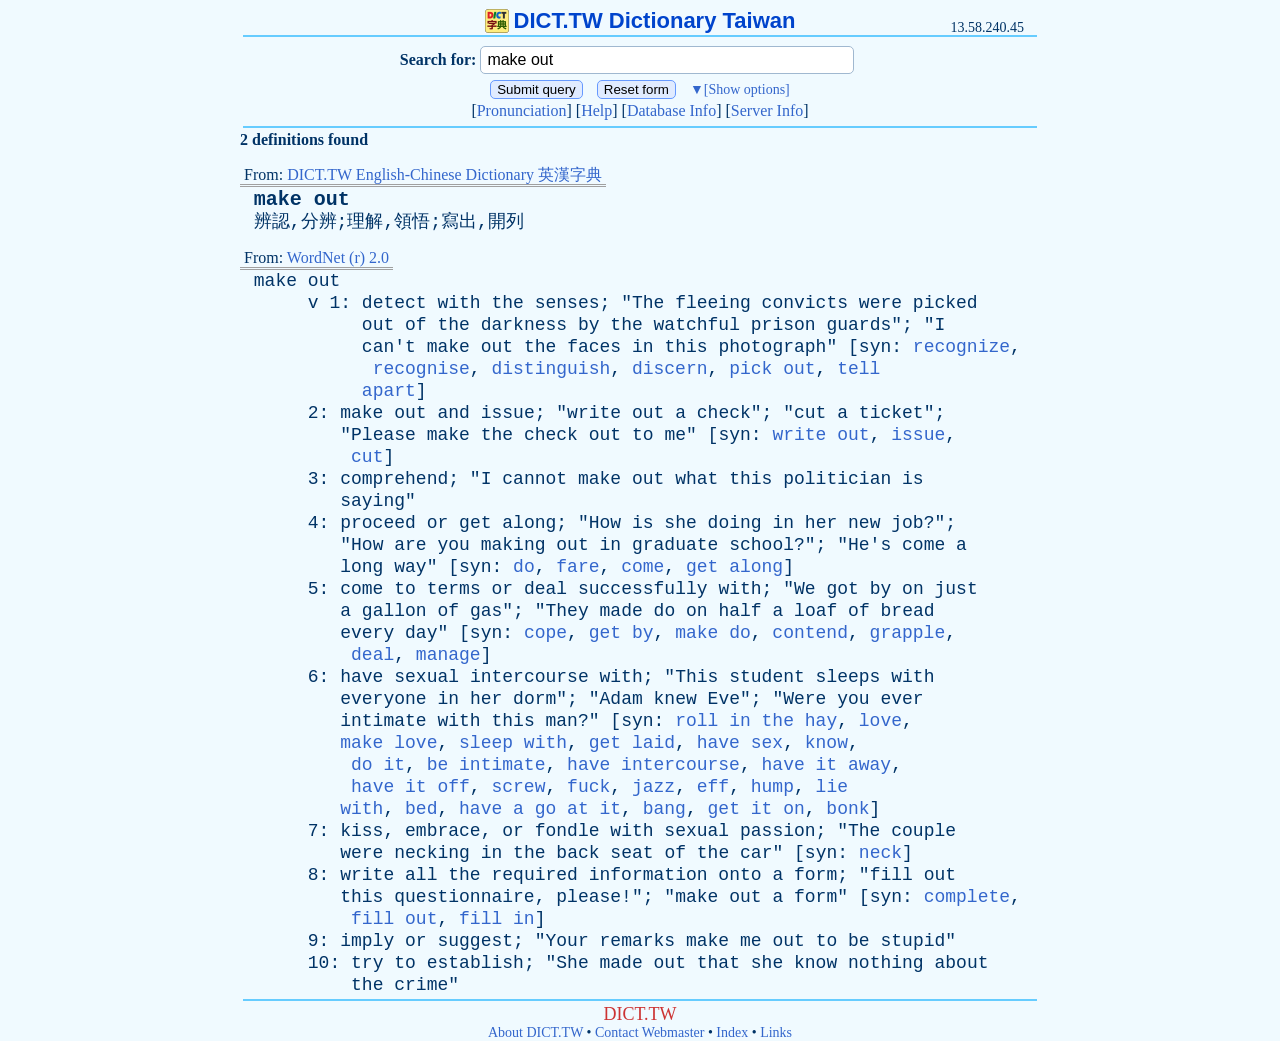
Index (732, 1032)
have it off (410, 787)
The (648, 303)
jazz (653, 787)
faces (594, 347)
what (696, 479)
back (577, 853)
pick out (772, 369)
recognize (961, 347)
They (567, 611)
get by (621, 633)
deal (545, 589)
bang (664, 809)
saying (372, 501)
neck (880, 853)
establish (475, 963)
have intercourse (653, 765)
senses (567, 303)
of (416, 325)
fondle (567, 831)
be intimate (486, 765)
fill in (497, 919)
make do (713, 633)
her (821, 523)
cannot (534, 479)
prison (783, 325)
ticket (891, 413)
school (761, 545)
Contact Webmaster (649, 1032)
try (367, 963)
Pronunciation (522, 110)
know (826, 743)
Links (776, 1032)
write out (820, 435)
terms (454, 589)
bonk (847, 809)
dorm (534, 699)
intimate (383, 721)
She (572, 963)
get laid (632, 743)
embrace (443, 831)
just (956, 589)
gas (486, 611)
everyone (383, 699)
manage (448, 655)
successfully (643, 589)
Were (804, 699)
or (438, 523)
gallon (394, 611)
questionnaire (464, 897)
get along (734, 567)
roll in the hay (756, 721)
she (680, 523)
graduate (675, 545)
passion (778, 831)
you (453, 545)
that (718, 963)
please (588, 897)
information (648, 875)
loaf (815, 611)
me (675, 435)
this (685, 347)
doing (735, 523)
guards (858, 325)
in (643, 347)
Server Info (767, 110)
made (621, 611)
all (421, 875)
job (907, 523)
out (324, 281)
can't (389, 347)
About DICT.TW (535, 1032)
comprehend (394, 479)
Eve (724, 699)
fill (891, 875)
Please (383, 435)
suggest (475, 941)
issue (508, 413)
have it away (827, 765)
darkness (524, 325)
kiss (361, 831)
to (643, 435)
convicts (805, 303)
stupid (912, 941)
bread (908, 611)
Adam (621, 699)
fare (577, 567)
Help (596, 110)
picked (945, 303)
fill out (394, 919)
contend (810, 633)
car (756, 853)
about (961, 963)
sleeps (848, 677)
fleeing (713, 303)
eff (713, 787)
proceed (378, 523)
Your (567, 941)
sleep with (513, 743)
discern (670, 369)
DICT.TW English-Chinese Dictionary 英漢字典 (444, 174)
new (864, 523)
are (410, 545)
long (361, 567)
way (410, 567)
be (859, 941)
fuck (588, 787)
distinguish (550, 369)
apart (389, 391)
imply (367, 941)
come (923, 545)
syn (875, 347)
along (529, 523)
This (696, 677)
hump (772, 787)
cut (810, 413)
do (524, 567)
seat (631, 853)
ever (901, 699)
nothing (886, 963)
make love (388, 743)
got (842, 589)
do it (378, 765)
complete (967, 897)
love (880, 721)
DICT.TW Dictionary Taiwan (640, 20)
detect (394, 303)
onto (739, 875)
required (534, 875)
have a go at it (540, 809)
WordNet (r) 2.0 (338, 257)
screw (518, 787)
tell (858, 369)
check (724, 413)
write (594, 413)
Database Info (671, 110)
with (458, 303)
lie (832, 787)
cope (545, 633)
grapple (908, 633)
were (880, 303)
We (805, 589)
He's (869, 545)
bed (421, 809)
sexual (426, 677)
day (421, 633)
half (739, 611)
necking (432, 853)
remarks (638, 941)
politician (837, 479)
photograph (772, 347)
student (767, 677)
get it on (756, 809)
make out (302, 199)
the (508, 303)
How (605, 523)
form (815, 875)
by (589, 325)
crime (421, 985)
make (275, 281)
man (562, 721)
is (913, 479)
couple (923, 831)
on (913, 589)
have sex (740, 743)
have (361, 677)
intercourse (529, 677)
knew (675, 699)
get (475, 523)
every (367, 633)
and (453, 413)
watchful (697, 325)
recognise (421, 369)
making (513, 545)
